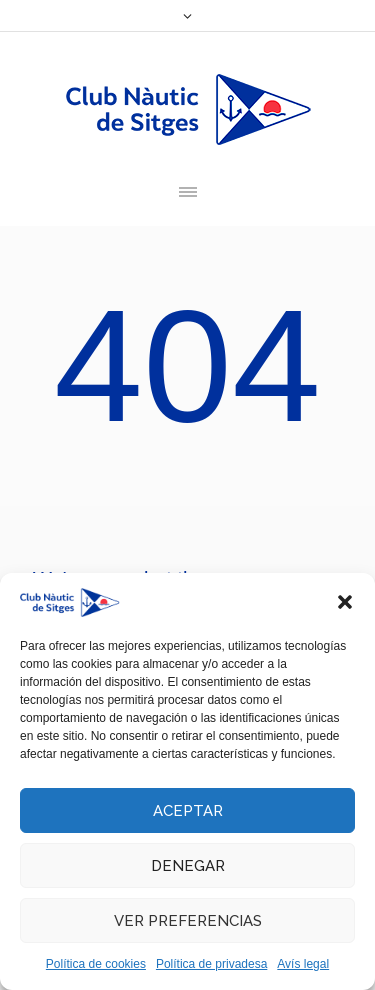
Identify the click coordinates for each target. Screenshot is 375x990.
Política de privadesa (211, 964)
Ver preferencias (188, 921)
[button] (345, 602)
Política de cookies (96, 964)
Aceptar (188, 811)
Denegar (188, 866)
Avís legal (303, 964)
